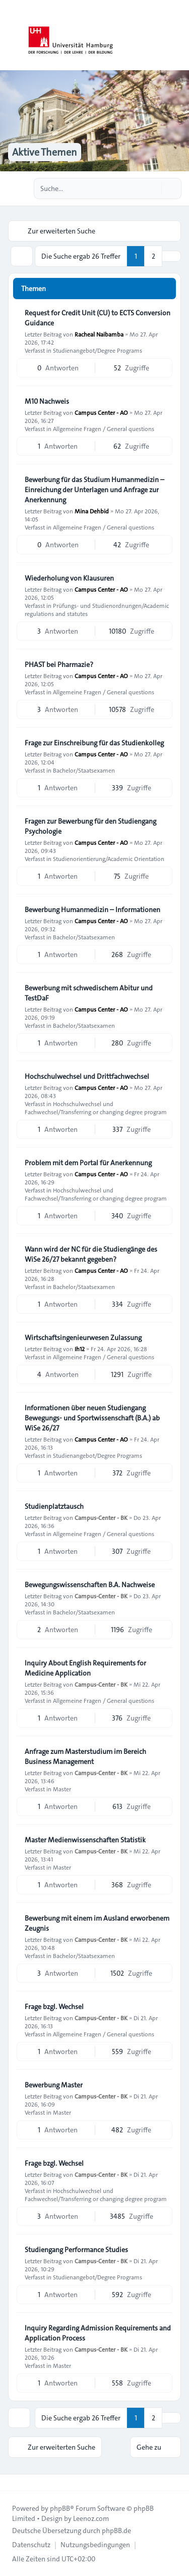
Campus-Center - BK (101, 1517)
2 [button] (153, 256)
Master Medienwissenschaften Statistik (85, 1840)
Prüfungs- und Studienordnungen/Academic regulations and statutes (97, 609)
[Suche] (152, 188)
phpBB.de (116, 2530)
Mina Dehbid (92, 510)
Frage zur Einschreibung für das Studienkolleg (94, 743)
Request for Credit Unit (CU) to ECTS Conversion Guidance (97, 318)
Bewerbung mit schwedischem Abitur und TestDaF (89, 993)
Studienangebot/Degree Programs (97, 350)
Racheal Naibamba (99, 334)
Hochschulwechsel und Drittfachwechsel (87, 1076)
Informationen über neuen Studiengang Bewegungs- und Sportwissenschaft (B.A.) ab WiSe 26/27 (92, 1418)
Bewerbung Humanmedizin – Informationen (92, 909)
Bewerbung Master (54, 2085)
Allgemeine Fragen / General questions (103, 428)
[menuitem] (31, 2545)
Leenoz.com (91, 2518)
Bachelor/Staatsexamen (84, 770)
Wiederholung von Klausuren (69, 578)
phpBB (60, 2508)
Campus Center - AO (101, 412)
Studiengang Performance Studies (76, 2250)
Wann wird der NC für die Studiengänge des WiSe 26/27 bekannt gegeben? (91, 1254)
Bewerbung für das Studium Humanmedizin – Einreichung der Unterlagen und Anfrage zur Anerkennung (94, 489)
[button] (171, 256)
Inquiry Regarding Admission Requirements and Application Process (98, 2333)
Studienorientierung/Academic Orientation (108, 858)
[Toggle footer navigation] (12, 2482)
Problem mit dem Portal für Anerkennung (88, 1163)
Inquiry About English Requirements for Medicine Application (85, 1668)
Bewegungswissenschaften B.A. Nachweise (90, 1585)
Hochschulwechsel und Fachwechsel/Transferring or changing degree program (96, 1107)
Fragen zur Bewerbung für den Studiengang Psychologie (90, 826)
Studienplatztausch (54, 1506)
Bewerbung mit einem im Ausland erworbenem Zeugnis (97, 1923)
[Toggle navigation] (177, 35)
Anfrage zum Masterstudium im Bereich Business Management (85, 1756)
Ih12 (80, 1348)
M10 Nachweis (47, 401)
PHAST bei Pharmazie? (59, 664)
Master (62, 1788)
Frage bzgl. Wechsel (54, 2006)
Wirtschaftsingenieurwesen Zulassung (83, 1337)
